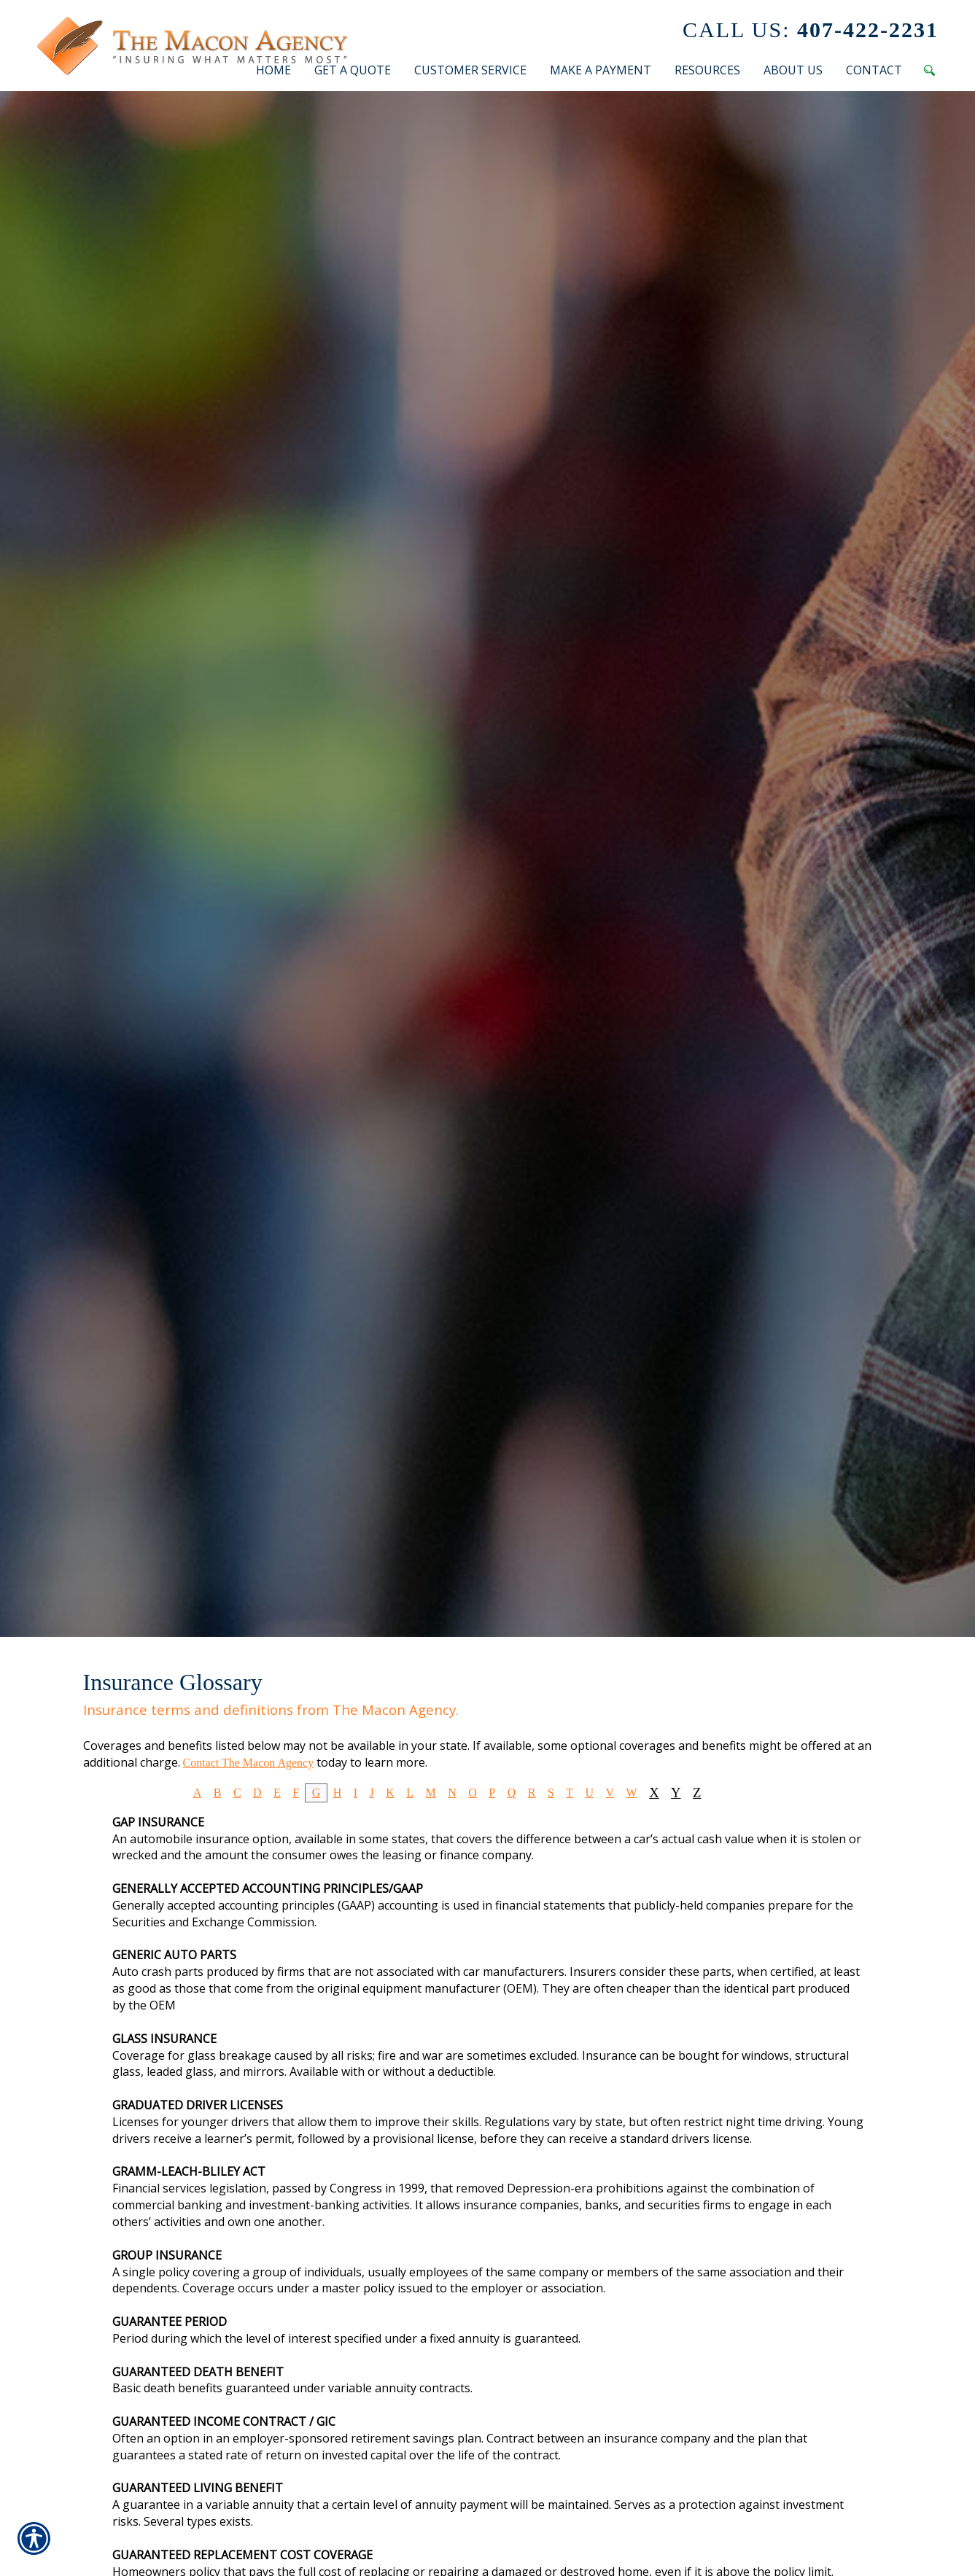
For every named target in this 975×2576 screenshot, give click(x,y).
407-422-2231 (811, 29)
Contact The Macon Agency (248, 1762)
